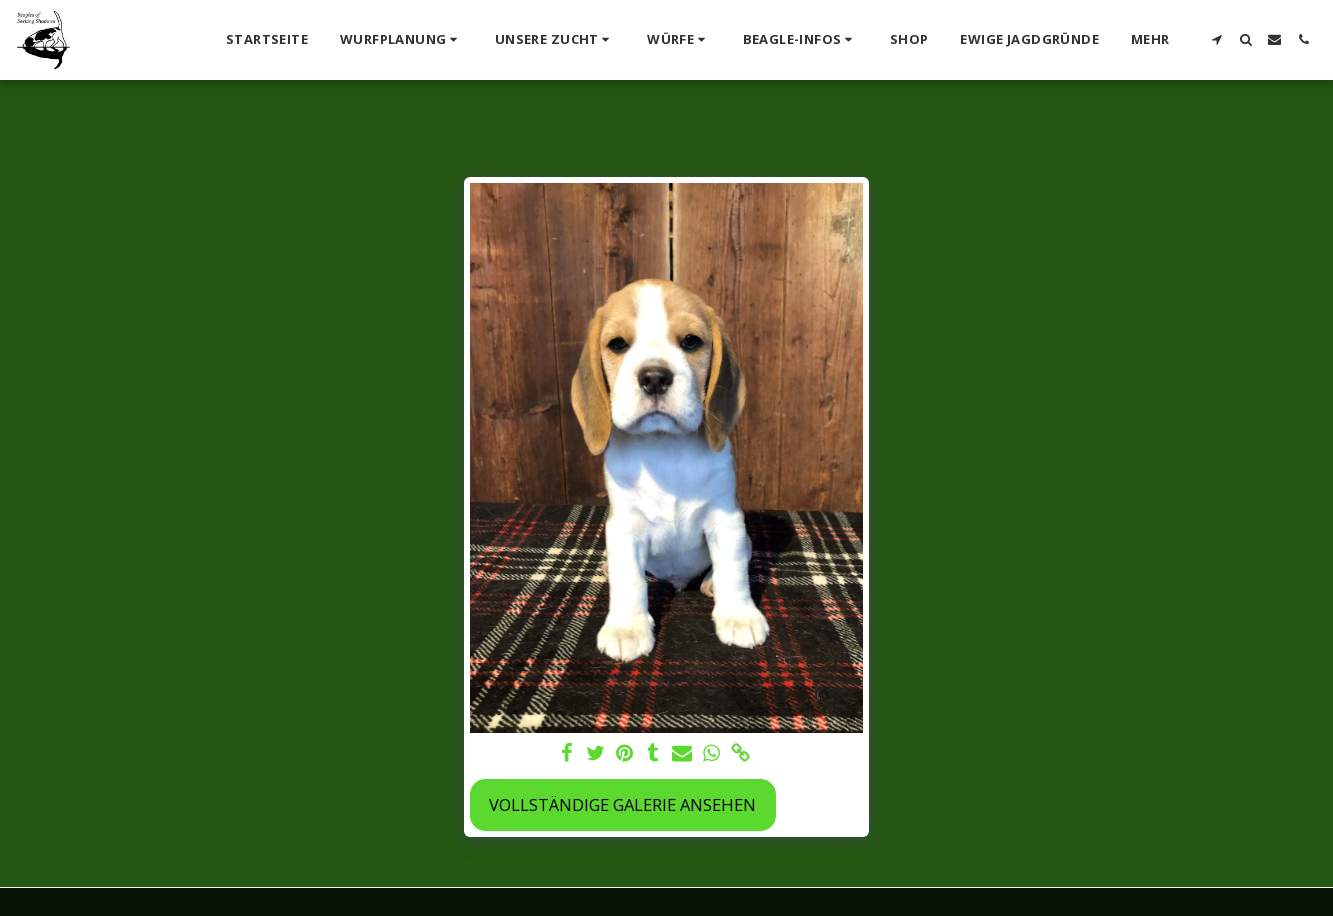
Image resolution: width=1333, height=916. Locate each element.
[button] (401, 40)
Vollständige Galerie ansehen (622, 804)
